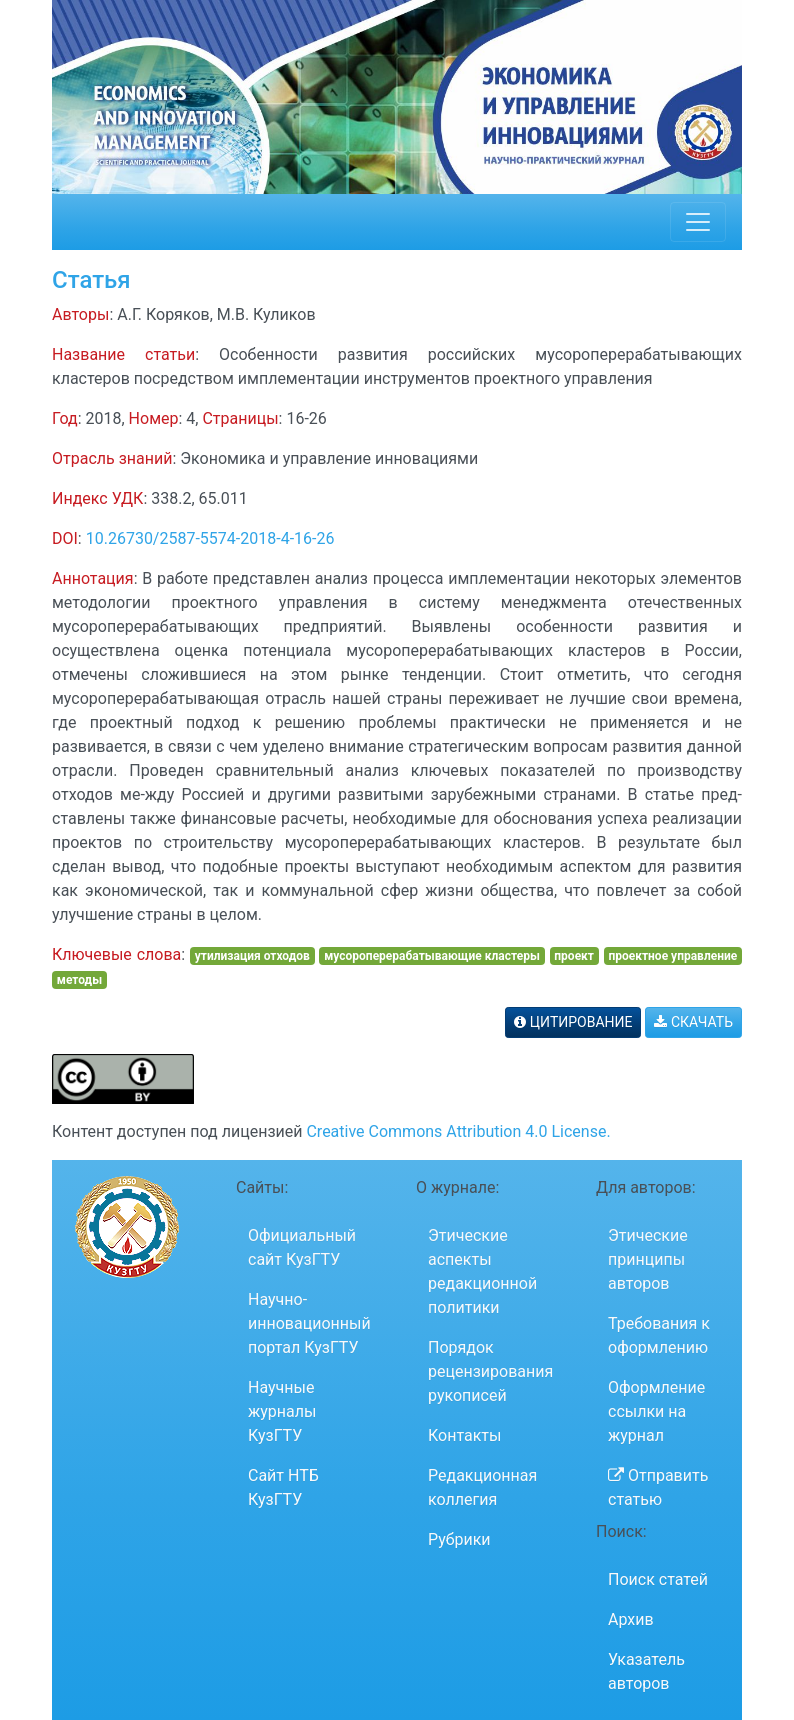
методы (79, 980)
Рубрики (459, 1539)
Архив (631, 1619)
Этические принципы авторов (648, 1259)
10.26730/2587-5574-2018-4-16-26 (210, 538)
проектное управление (672, 956)
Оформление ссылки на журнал (656, 1411)
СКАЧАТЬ (693, 1022)
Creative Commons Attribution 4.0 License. (458, 1131)
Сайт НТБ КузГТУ (283, 1487)
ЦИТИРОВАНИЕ (573, 1022)
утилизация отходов (252, 956)
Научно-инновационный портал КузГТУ (309, 1323)
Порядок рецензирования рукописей (490, 1371)
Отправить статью (658, 1487)
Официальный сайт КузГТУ (302, 1247)
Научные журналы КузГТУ (282, 1411)
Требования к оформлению (659, 1335)
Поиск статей (658, 1579)
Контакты (464, 1435)
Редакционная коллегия (482, 1487)
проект (574, 956)
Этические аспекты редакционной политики (482, 1271)
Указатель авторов (646, 1671)
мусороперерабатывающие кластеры (432, 956)
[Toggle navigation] (698, 222)
